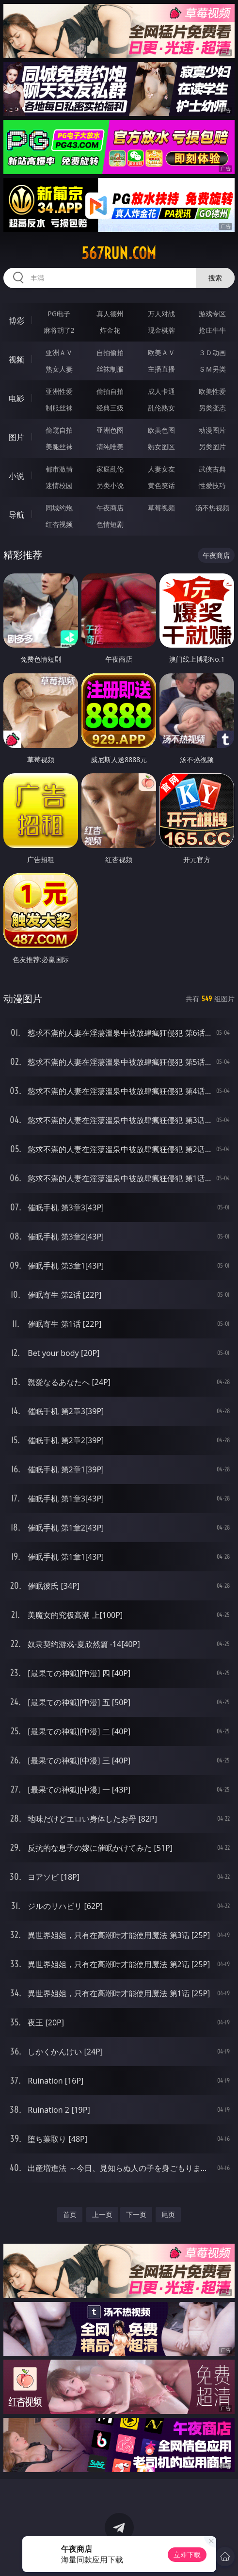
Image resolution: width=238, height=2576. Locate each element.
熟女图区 (161, 446)
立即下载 (187, 2554)
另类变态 (212, 407)
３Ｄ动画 (212, 352)
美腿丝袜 (59, 446)
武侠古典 (212, 468)
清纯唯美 (110, 446)
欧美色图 (161, 430)
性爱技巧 (212, 485)
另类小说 (110, 485)
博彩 (16, 320)
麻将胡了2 (59, 330)
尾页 (168, 2214)
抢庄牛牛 (212, 330)
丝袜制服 (110, 369)
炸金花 (110, 330)
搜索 (215, 277)
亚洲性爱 (59, 391)
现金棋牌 (161, 330)
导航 (16, 514)
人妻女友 (161, 468)
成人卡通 (161, 391)
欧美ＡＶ (161, 352)
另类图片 (212, 446)
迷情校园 (59, 485)
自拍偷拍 (110, 352)
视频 (16, 359)
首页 (70, 2214)
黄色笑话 (161, 485)
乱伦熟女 (161, 407)
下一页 (136, 2214)
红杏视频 (59, 524)
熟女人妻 (59, 369)
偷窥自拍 (59, 430)
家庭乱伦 (110, 468)
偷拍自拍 (110, 391)
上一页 (102, 2214)
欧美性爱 (212, 391)
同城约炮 (59, 507)
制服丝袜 (59, 407)
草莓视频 (161, 507)
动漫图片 (212, 430)
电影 (16, 398)
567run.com (118, 253)
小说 (16, 476)
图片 (16, 437)
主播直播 (161, 369)
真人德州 (110, 313)
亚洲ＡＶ (59, 352)
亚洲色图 (110, 430)
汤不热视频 (212, 507)
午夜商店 (110, 507)
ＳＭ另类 (212, 369)
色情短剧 (110, 524)
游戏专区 (212, 313)
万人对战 (161, 313)
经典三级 (110, 407)
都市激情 (59, 468)
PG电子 (59, 313)
